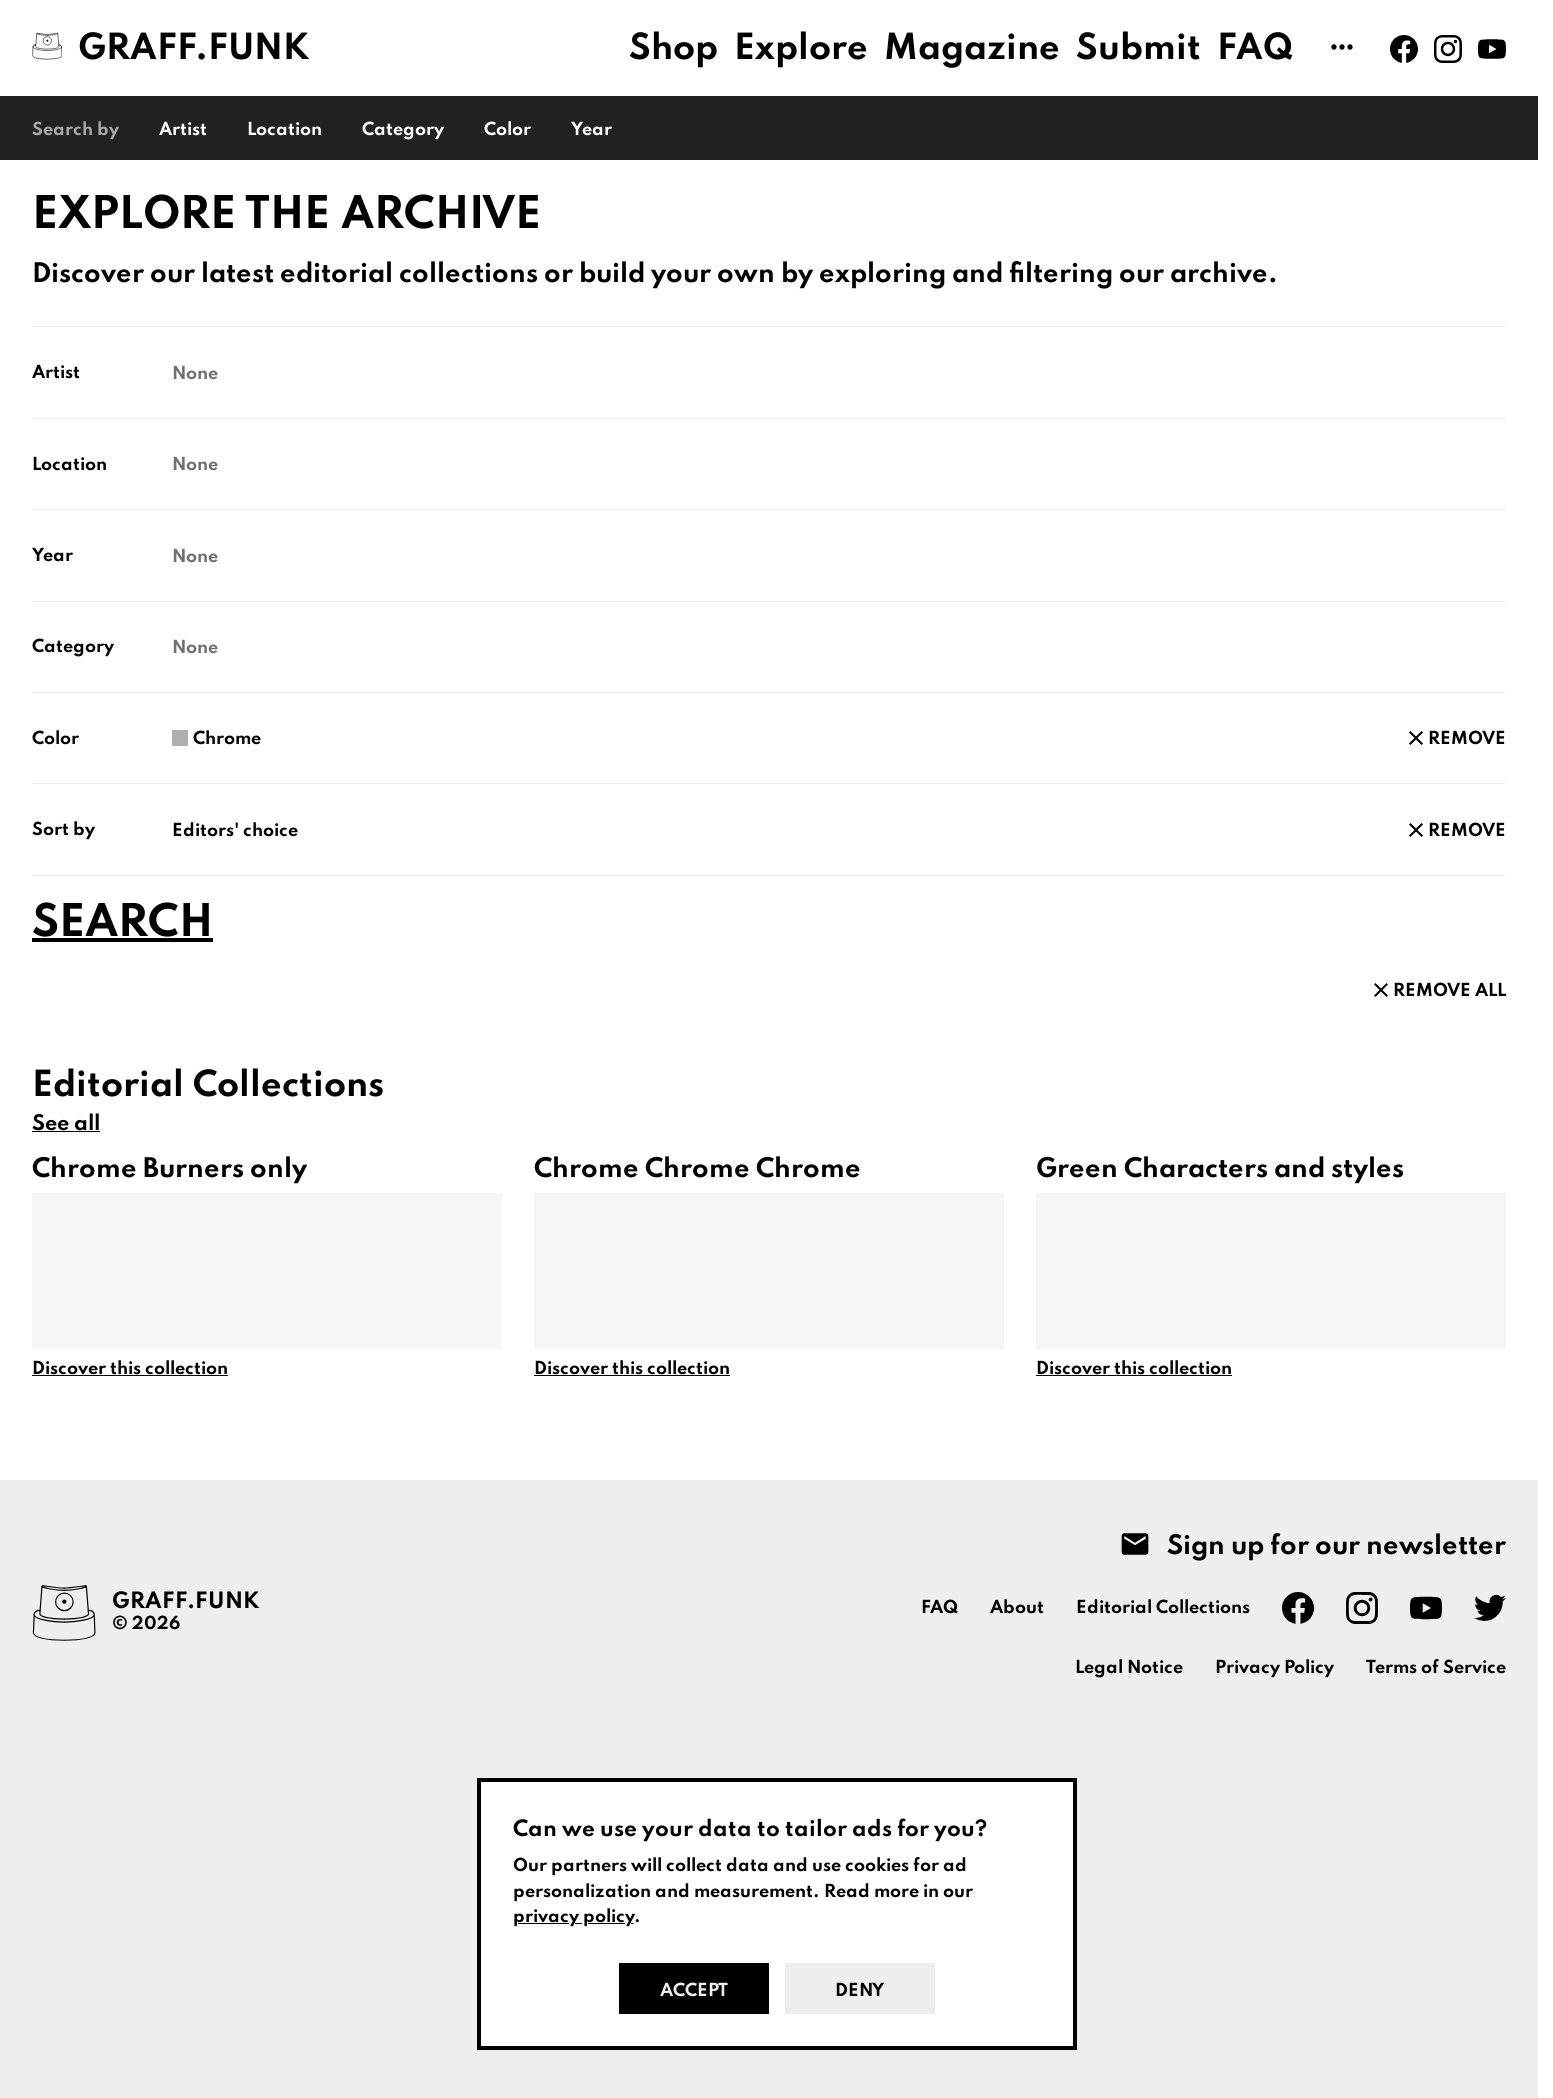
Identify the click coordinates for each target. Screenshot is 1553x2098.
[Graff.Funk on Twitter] (1490, 1608)
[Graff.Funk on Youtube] (1492, 49)
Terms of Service (1436, 1668)
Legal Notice (1129, 1668)
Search (122, 924)
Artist (183, 130)
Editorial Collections (1163, 1608)
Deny (859, 1991)
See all (66, 1124)
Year (591, 130)
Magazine (972, 49)
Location (284, 130)
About (1017, 1608)
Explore (801, 49)
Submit (1138, 49)
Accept (694, 1991)
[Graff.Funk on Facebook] (1404, 49)
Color (507, 130)
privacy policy (573, 1917)
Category (403, 130)
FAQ (1255, 49)
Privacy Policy (1274, 1668)
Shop (673, 49)
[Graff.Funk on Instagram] (1448, 49)
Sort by (63, 830)
